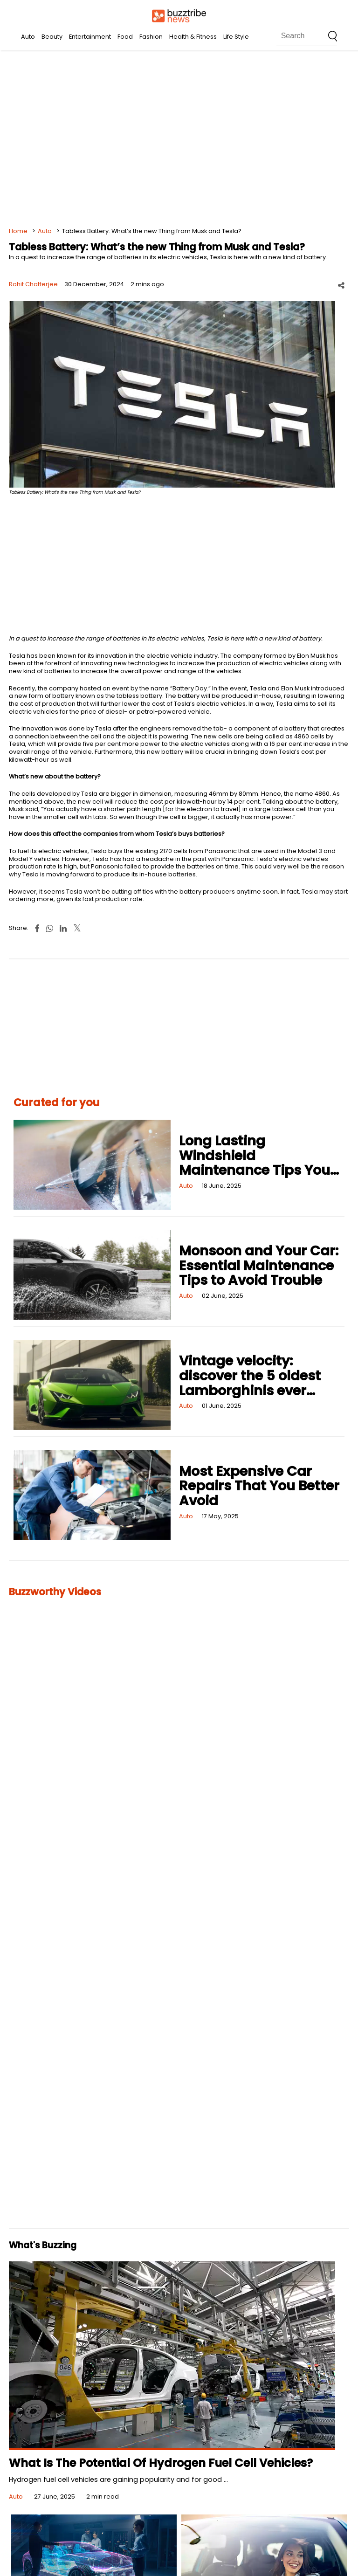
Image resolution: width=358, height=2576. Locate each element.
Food (125, 37)
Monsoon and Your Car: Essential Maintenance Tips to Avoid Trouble (258, 1265)
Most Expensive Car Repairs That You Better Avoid (259, 1486)
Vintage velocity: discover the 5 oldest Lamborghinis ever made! (250, 1382)
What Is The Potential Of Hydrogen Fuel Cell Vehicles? (161, 2463)
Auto (28, 37)
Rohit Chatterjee (33, 284)
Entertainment (90, 37)
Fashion (151, 37)
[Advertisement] (179, 140)
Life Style (236, 37)
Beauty (51, 37)
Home (18, 231)
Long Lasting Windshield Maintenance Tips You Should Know (254, 1162)
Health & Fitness (193, 37)
